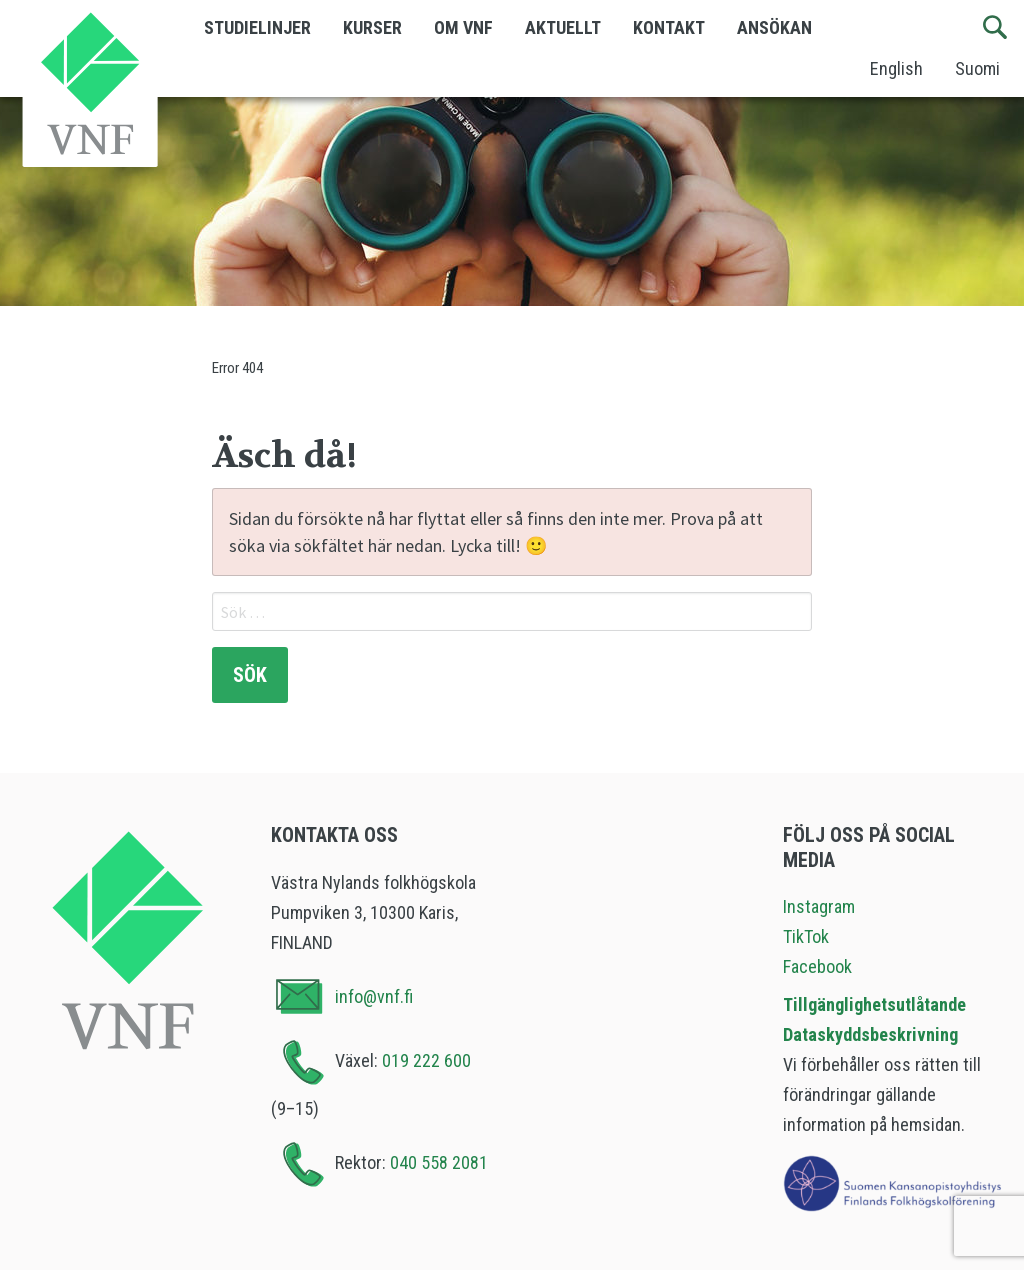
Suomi (977, 68)
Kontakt (669, 27)
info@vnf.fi (374, 995)
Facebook (817, 966)
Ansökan (774, 27)
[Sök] (996, 28)
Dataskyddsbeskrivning (870, 1034)
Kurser (372, 27)
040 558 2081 (439, 1161)
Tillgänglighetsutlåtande (874, 1004)
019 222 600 (426, 1059)
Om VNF (463, 27)
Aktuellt (563, 27)
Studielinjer (257, 27)
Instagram (819, 906)
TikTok (806, 936)
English (896, 68)
